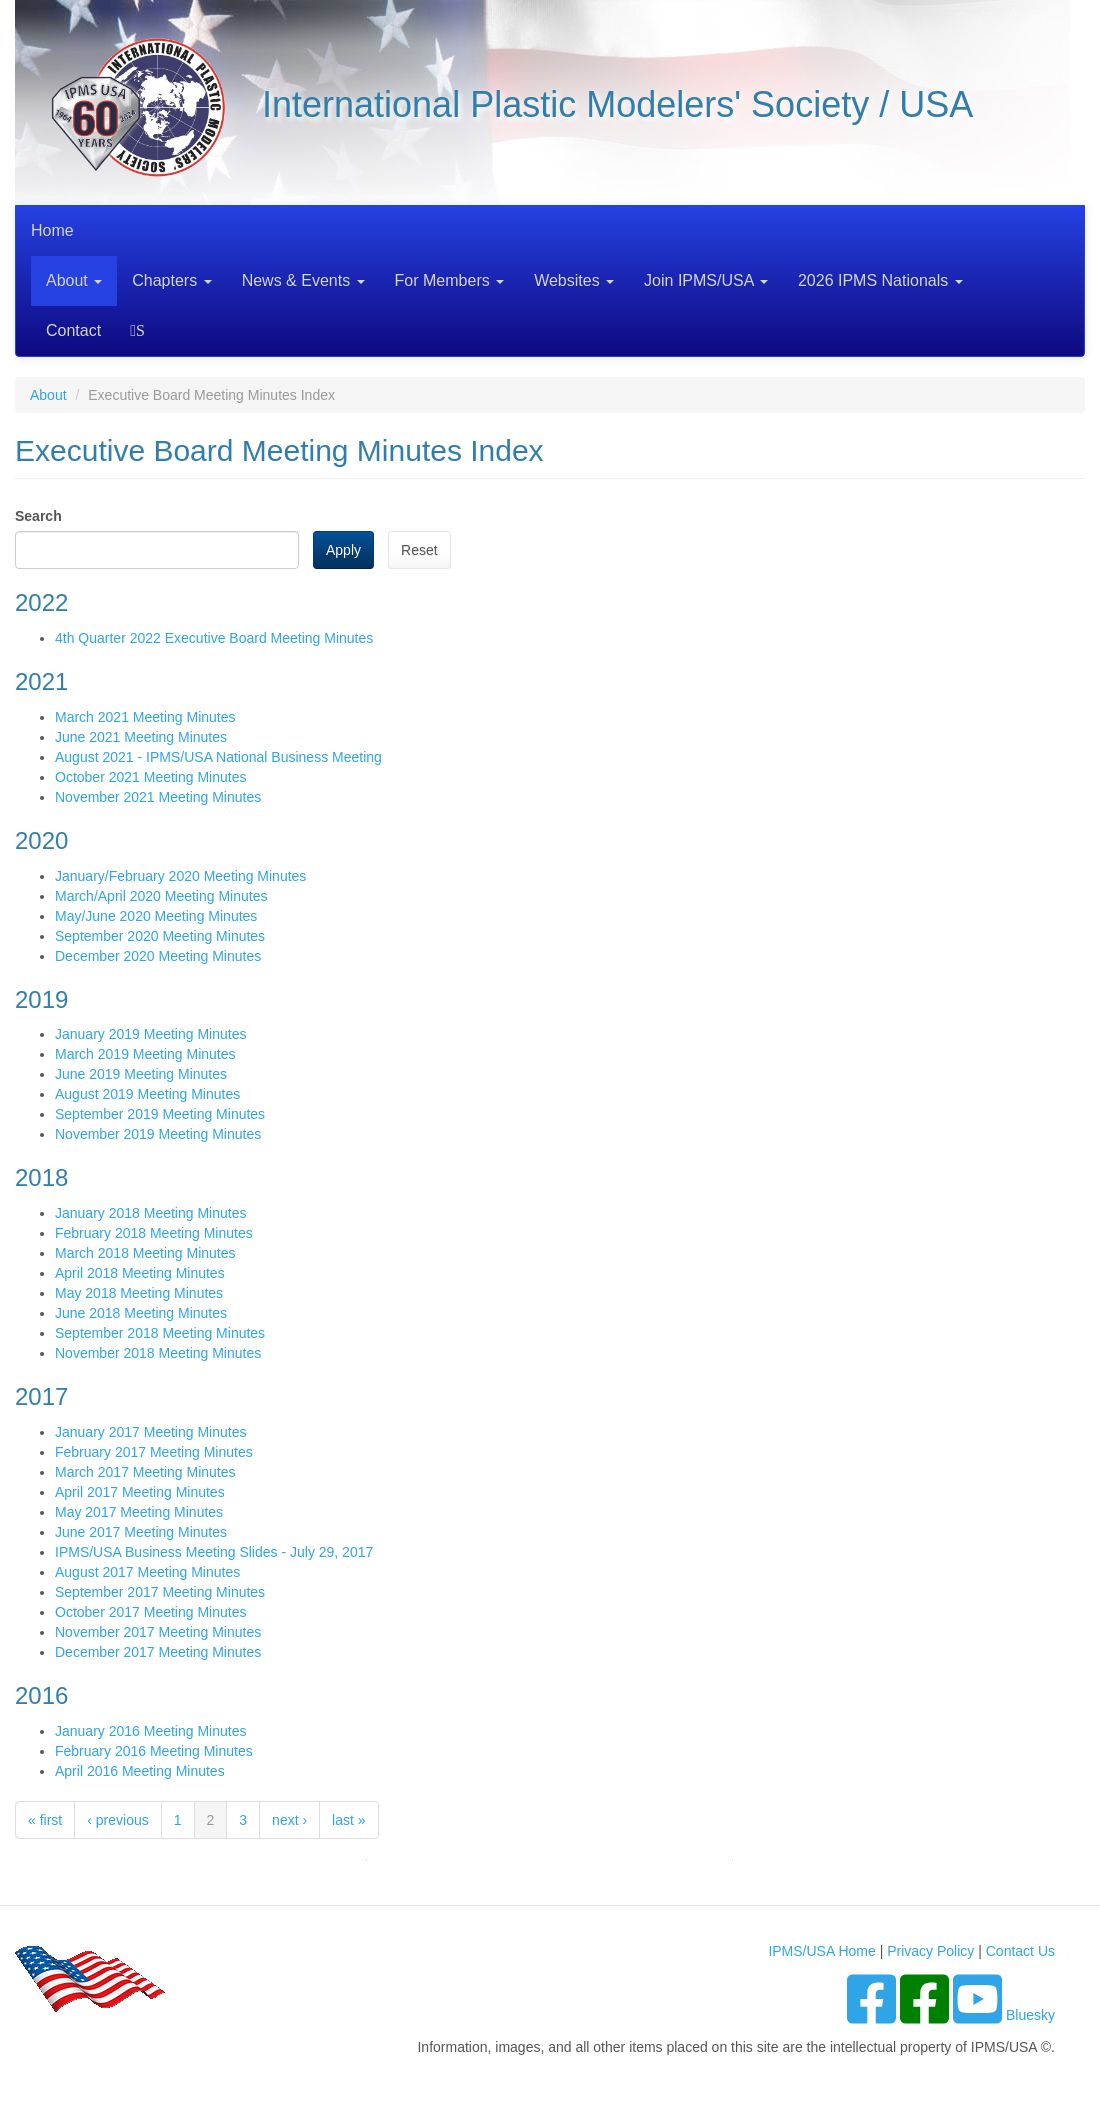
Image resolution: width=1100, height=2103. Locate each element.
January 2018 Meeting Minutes (150, 1213)
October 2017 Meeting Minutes (150, 1612)
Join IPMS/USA (706, 280)
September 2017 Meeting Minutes (160, 1592)
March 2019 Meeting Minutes (145, 1054)
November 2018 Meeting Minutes (158, 1353)
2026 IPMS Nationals (880, 280)
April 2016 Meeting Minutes (140, 1771)
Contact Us (1020, 1951)
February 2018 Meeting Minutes (154, 1233)
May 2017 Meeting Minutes (139, 1512)
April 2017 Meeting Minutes (140, 1492)
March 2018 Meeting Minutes (145, 1253)
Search (140, 330)
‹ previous (117, 1820)
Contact (73, 330)
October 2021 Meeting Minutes (150, 777)
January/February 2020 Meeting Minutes (180, 876)
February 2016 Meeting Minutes (154, 1751)
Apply (343, 550)
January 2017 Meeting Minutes (150, 1432)
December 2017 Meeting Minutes (158, 1652)
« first (45, 1820)
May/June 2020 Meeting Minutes (156, 916)
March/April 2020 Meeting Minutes (161, 896)
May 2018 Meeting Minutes (139, 1293)
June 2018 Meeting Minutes (141, 1313)
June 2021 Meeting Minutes (141, 737)
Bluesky (1030, 2015)
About (74, 280)
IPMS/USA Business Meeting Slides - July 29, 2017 (214, 1552)
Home (52, 230)
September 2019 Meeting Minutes (160, 1114)
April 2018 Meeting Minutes (140, 1273)
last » (348, 1820)
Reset (419, 550)
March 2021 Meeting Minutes (145, 717)
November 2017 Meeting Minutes (158, 1632)
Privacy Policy (930, 1951)
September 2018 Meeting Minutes (160, 1333)
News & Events (303, 280)
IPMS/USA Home (821, 1951)
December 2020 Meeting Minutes (158, 956)
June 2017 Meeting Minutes (141, 1532)
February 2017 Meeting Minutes (154, 1452)
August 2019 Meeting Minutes (147, 1094)
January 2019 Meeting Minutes (150, 1034)
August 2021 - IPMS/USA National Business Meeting (218, 757)
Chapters (171, 280)
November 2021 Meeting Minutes (158, 797)
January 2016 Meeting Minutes (150, 1731)
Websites (574, 280)
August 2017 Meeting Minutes (147, 1572)
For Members (450, 280)
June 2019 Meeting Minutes (141, 1074)
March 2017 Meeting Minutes (145, 1472)
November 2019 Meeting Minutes (158, 1134)
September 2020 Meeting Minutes (160, 936)
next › (289, 1820)
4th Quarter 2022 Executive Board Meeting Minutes (214, 638)
